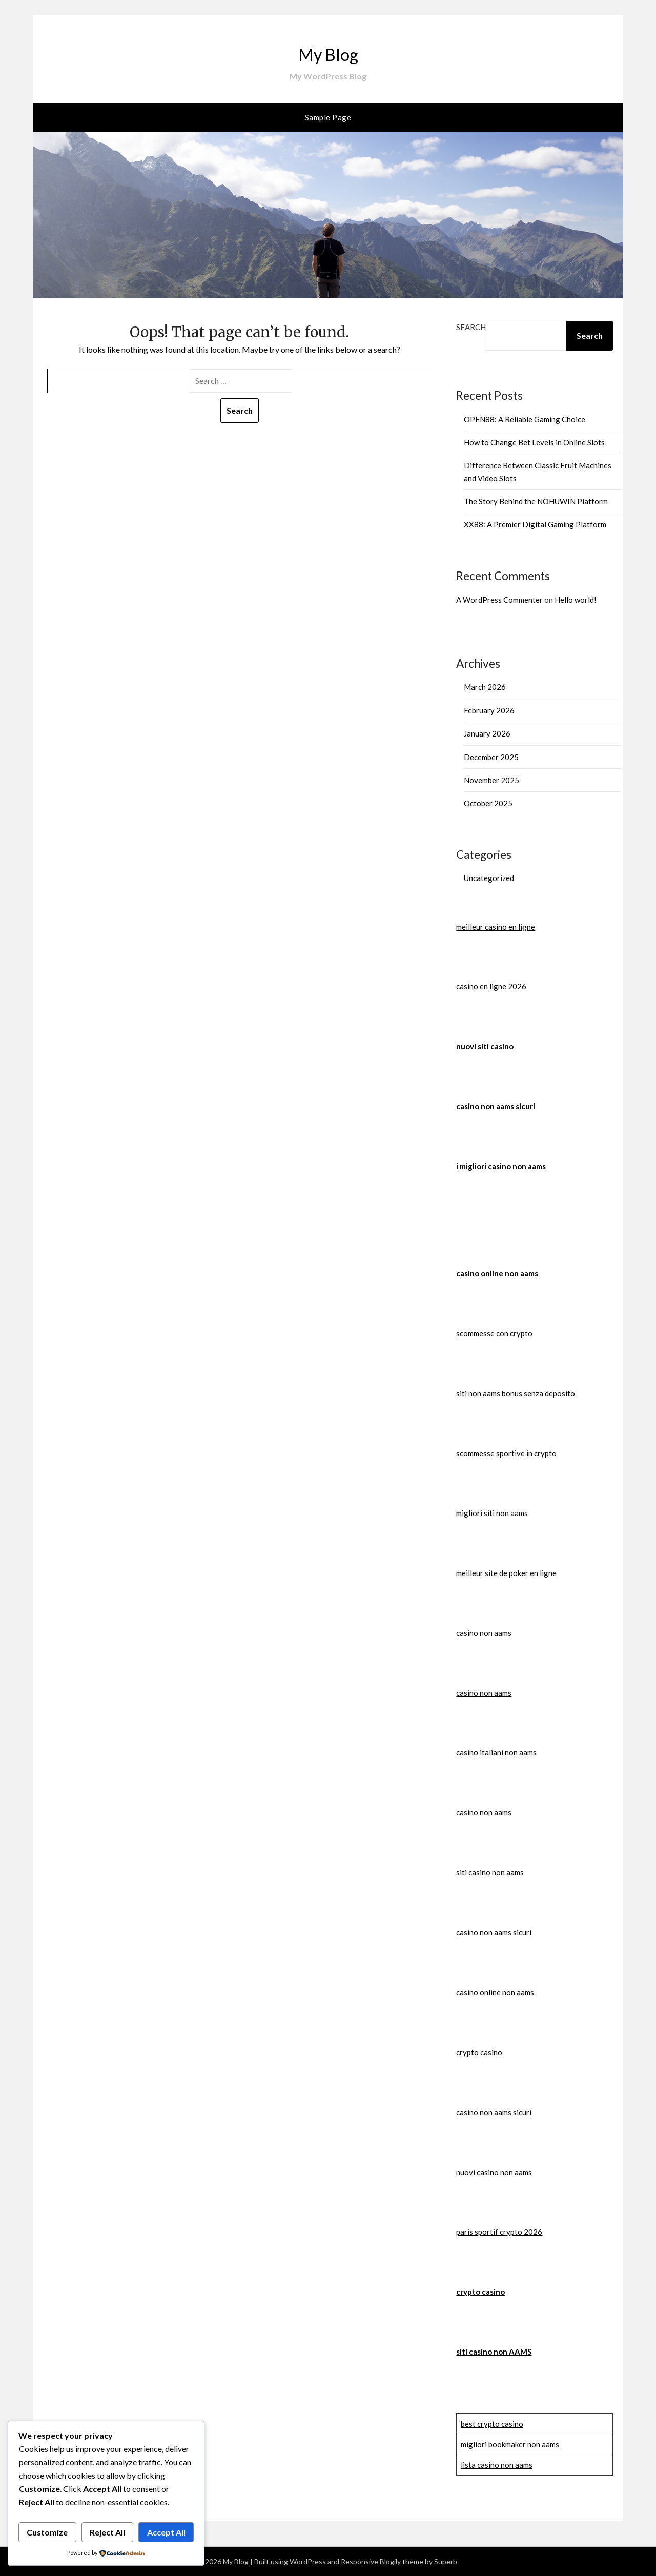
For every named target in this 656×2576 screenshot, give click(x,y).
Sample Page (328, 117)
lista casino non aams (496, 2464)
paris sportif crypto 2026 (499, 2231)
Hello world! (576, 599)
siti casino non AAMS (493, 2351)
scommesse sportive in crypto (506, 1453)
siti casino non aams (490, 1872)
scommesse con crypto (494, 1333)
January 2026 (487, 733)
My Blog (328, 51)
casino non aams (483, 1633)
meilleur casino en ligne (495, 926)
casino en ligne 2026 (491, 986)
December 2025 (491, 757)
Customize (47, 2532)
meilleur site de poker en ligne (506, 1573)
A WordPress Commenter (499, 599)
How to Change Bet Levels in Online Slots (534, 442)
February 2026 (489, 710)
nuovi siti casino (485, 1046)
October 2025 (488, 803)
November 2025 (491, 780)
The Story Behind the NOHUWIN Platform (536, 501)
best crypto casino (492, 2423)
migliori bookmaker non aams (510, 2444)
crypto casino (479, 2052)
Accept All (166, 2532)
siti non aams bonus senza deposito (515, 1393)
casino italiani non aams (496, 1752)
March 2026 (485, 686)
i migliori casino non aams (501, 1166)
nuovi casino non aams (494, 2172)
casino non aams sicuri (495, 1106)
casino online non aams (497, 1273)
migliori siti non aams (492, 1513)
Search (471, 327)
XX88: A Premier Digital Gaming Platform (535, 524)
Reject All (107, 2532)
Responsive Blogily (371, 2561)
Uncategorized (489, 878)
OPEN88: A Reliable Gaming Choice (524, 419)
